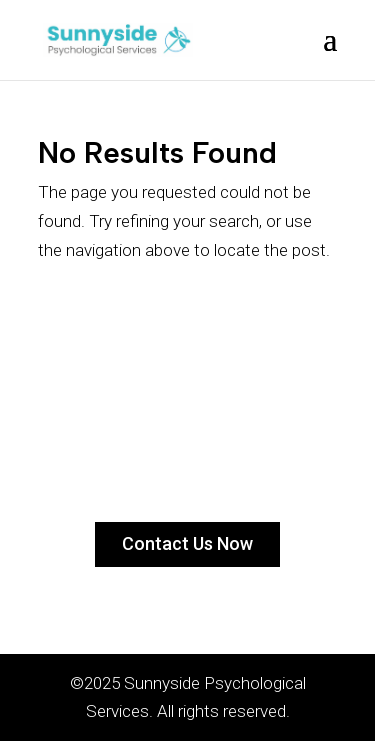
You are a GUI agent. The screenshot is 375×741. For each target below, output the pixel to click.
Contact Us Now (187, 543)
